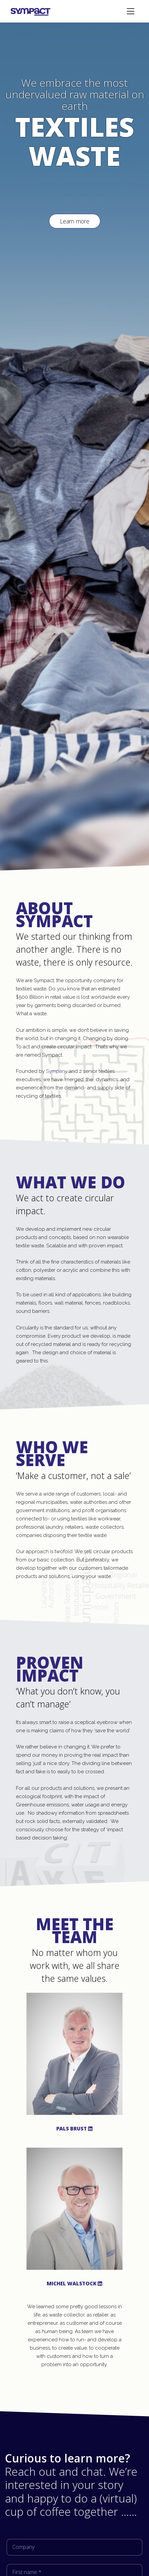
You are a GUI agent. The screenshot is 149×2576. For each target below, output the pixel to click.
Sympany (57, 1071)
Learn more (74, 221)
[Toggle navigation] (130, 11)
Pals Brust (74, 2128)
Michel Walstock (74, 2283)
